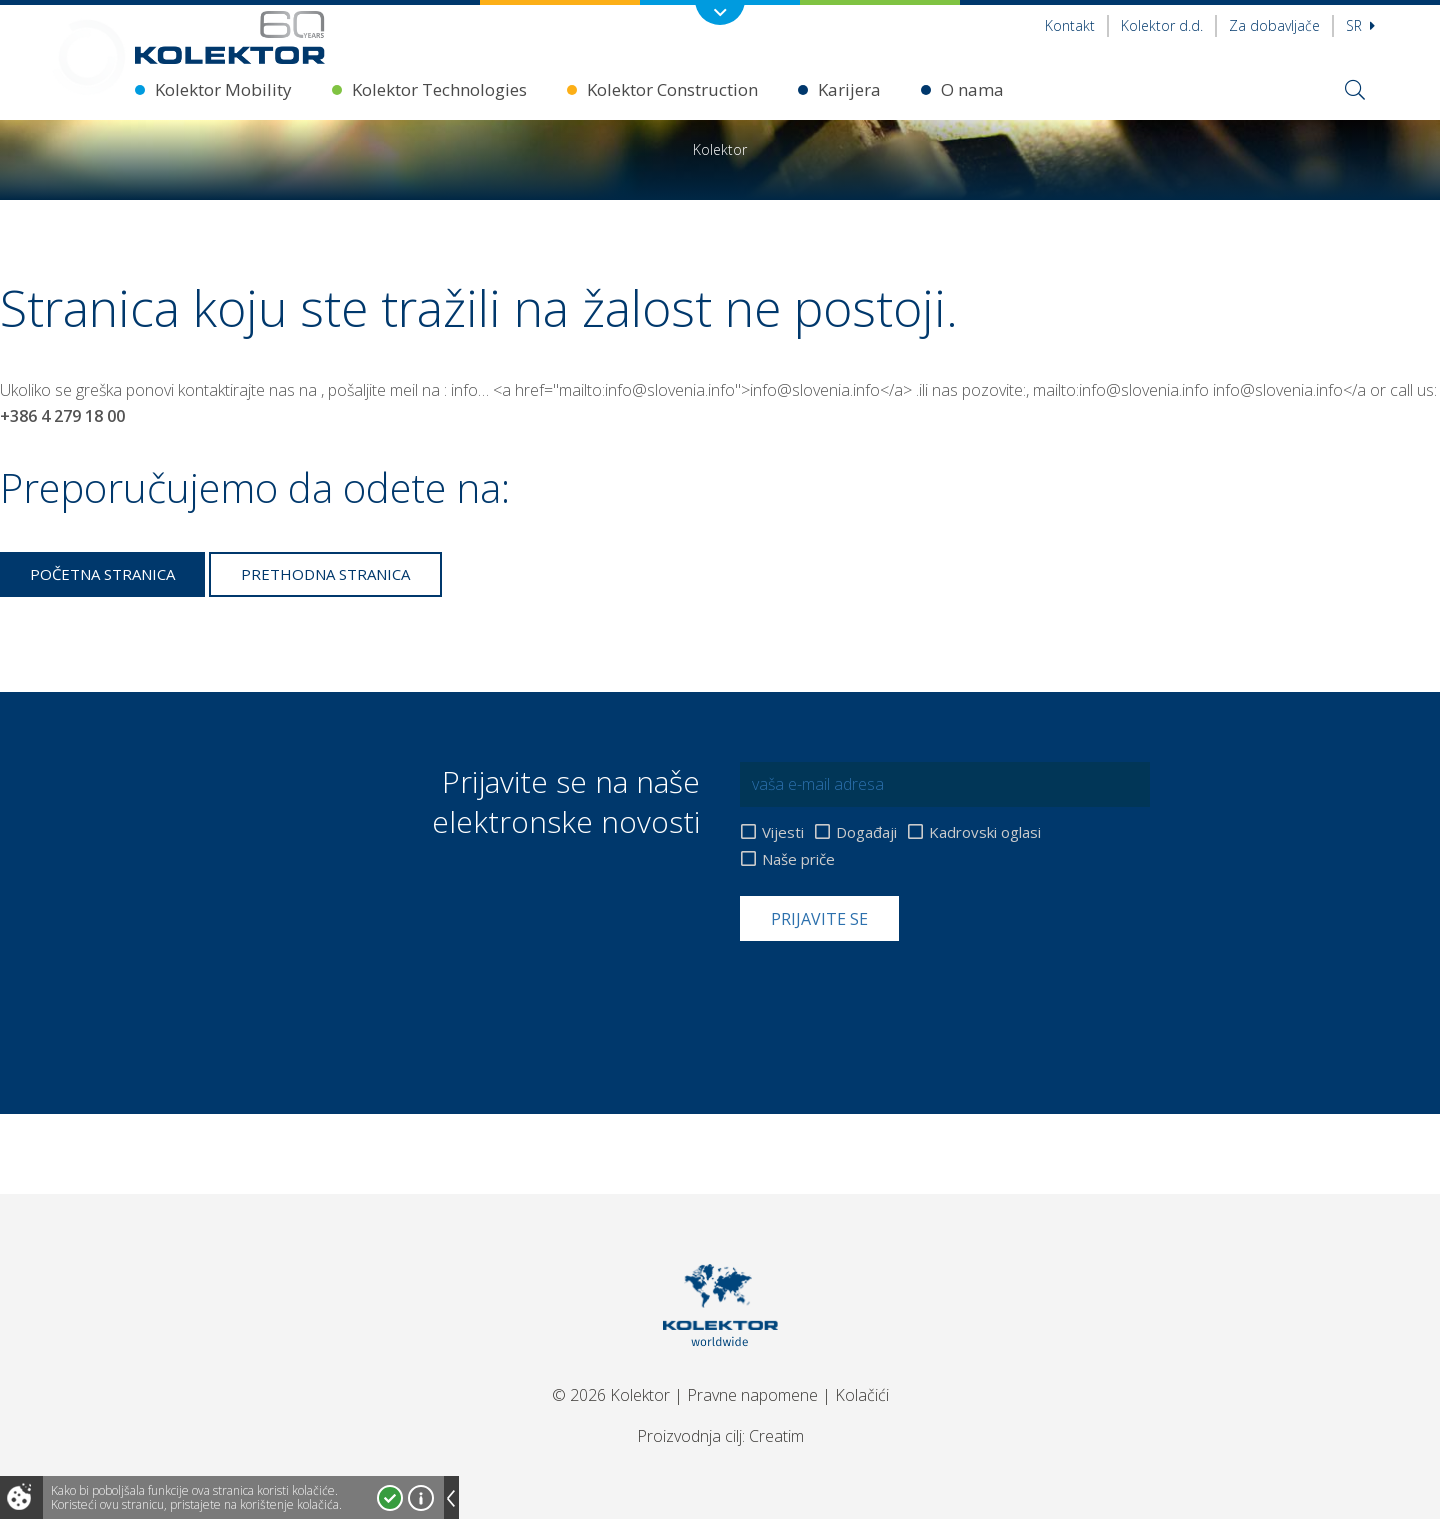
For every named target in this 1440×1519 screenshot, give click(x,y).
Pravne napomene (752, 1395)
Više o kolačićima (421, 1498)
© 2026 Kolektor (611, 1395)
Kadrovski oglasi (985, 832)
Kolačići (862, 1395)
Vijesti (783, 832)
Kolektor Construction (672, 89)
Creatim (776, 1436)
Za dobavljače (1274, 25)
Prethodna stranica (325, 574)
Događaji (866, 832)
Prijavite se (819, 919)
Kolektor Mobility (223, 89)
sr (1360, 25)
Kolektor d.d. (1162, 25)
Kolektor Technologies (439, 89)
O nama (972, 89)
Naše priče (798, 859)
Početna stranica (102, 574)
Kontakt (1070, 25)
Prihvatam (390, 1498)
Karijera (849, 89)
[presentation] (892, 990)
